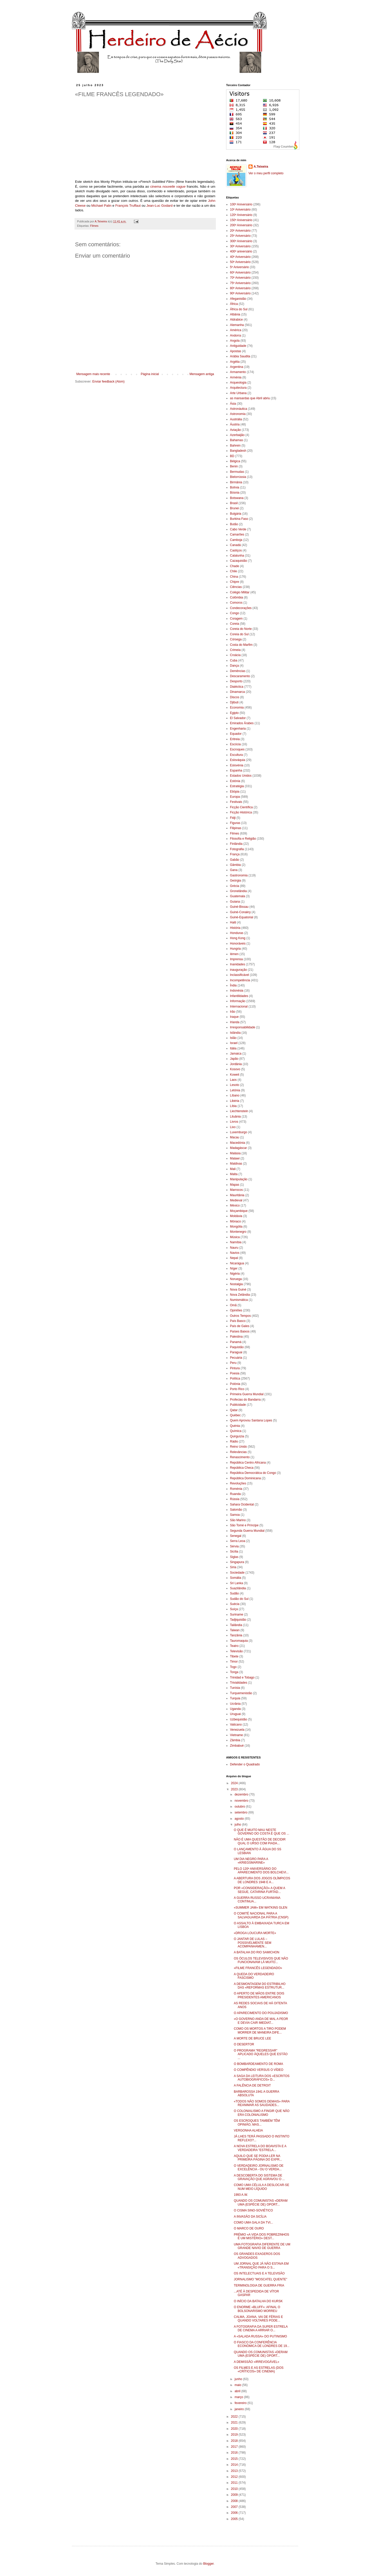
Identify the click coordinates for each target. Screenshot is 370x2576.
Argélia (234, 362)
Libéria (234, 1101)
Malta (233, 1174)
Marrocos (236, 1190)
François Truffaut (128, 205)
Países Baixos (239, 1331)
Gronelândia (238, 891)
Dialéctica (236, 686)
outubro (240, 1806)
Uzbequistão (238, 1719)
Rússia (234, 1499)
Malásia (235, 1153)
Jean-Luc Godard (159, 205)
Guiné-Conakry (240, 912)
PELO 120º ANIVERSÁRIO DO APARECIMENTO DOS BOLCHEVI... (261, 1870)
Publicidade (238, 1405)
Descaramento (240, 676)
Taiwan (234, 1630)
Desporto (236, 681)
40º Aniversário (240, 257)
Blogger (208, 2563)
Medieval (236, 1200)
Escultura (236, 755)
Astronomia (238, 414)
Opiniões (236, 1310)
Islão (233, 1038)
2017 (235, 2446)
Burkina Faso (239, 519)
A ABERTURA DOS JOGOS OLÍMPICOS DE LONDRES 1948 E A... (262, 1880)
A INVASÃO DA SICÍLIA (250, 2216)
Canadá (235, 545)
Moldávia (236, 1216)
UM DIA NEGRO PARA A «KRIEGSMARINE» (251, 1860)
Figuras (235, 823)
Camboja (236, 540)
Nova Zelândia (240, 1294)
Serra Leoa (237, 1541)
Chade (234, 566)
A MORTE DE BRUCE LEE (252, 2038)
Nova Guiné (238, 1289)
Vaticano (236, 1724)
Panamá (236, 1342)
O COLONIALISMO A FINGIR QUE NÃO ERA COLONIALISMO (262, 2112)
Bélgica (235, 461)
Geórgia (235, 880)
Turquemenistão (241, 1693)
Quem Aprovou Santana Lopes (251, 1420)
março (239, 2397)
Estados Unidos (241, 775)
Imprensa (236, 959)
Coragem (236, 618)
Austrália (236, 419)
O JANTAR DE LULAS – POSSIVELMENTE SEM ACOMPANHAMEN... (252, 1942)
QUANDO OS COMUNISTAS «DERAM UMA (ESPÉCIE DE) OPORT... (261, 2202)
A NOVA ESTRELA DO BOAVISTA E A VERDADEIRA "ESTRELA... (260, 2148)
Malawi (234, 1158)
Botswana (237, 498)
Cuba (233, 660)
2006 (235, 2513)
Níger (233, 1268)
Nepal (234, 1258)
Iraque (234, 1017)
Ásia (233, 403)
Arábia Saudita (240, 356)
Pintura (235, 1368)
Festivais (236, 802)
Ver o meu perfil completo (265, 173)
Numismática (239, 1300)
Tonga (234, 1672)
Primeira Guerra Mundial (247, 1394)
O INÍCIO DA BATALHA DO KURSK (258, 2301)
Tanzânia (236, 1635)
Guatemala (237, 896)
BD (232, 456)
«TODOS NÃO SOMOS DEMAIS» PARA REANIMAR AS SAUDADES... (262, 2103)
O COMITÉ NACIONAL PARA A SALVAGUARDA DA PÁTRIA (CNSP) (261, 1915)
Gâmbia (235, 865)
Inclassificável (239, 975)
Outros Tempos (240, 1316)
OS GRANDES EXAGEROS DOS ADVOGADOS (257, 2255)
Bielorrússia (238, 477)
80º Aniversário (240, 288)
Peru (233, 1363)
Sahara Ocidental (242, 1504)
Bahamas (236, 440)
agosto (240, 1818)
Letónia (235, 1090)
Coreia (234, 623)
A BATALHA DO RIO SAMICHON (256, 1952)
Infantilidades (239, 996)
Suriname (236, 1614)
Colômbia (236, 597)
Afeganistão (238, 299)
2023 (235, 1789)
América (235, 330)
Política (235, 1378)
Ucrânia (235, 1704)
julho (238, 1824)
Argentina (236, 367)
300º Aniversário (241, 241)
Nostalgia (236, 1284)
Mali (233, 1169)
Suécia (234, 1604)
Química (236, 1431)
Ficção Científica (241, 807)
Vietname (236, 1735)
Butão (234, 524)
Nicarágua (237, 1263)
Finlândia (236, 844)
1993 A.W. (241, 2195)
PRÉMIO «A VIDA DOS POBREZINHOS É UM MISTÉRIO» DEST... (261, 2236)
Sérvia (234, 1546)
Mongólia (236, 1226)
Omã (233, 1305)
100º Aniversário (241, 204)
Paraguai (236, 1352)
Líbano (234, 1095)
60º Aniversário (240, 272)
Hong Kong (237, 938)
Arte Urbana (238, 393)
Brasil (234, 503)
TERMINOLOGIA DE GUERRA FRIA (259, 2285)
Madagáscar (238, 1148)
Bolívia (234, 487)
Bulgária (235, 513)
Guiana (235, 901)
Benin (234, 466)
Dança (234, 665)
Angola (234, 340)
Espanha (236, 770)
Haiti (233, 922)
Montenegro (238, 1231)
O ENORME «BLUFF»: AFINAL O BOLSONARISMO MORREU (257, 2308)
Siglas (234, 1557)
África (234, 304)
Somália (235, 1578)
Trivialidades (238, 1682)
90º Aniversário (240, 293)
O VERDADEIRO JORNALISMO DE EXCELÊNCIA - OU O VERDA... (258, 2167)
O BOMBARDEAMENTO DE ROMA (258, 2064)
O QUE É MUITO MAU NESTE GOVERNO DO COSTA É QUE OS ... (261, 1831)
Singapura (237, 1562)
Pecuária (236, 1357)
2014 (235, 2464)
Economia (237, 707)
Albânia (235, 314)
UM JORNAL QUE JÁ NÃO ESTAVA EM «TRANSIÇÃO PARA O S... (261, 2265)
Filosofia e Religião (243, 838)
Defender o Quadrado (245, 1764)
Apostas (235, 351)
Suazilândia (238, 1588)
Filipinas (235, 828)
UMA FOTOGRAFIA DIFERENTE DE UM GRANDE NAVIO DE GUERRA (262, 2246)
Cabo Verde (238, 529)
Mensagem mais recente (93, 374)
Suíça (234, 1609)
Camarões (237, 534)
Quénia (235, 1426)
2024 (235, 1783)
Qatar (234, 1410)
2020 (235, 2428)
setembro (241, 1812)
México (235, 1205)
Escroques (237, 749)
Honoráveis (238, 943)
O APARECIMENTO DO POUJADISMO (261, 2013)
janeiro (240, 2409)
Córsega (236, 639)
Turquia (235, 1698)
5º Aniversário (239, 267)
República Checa (241, 1468)
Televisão (236, 1651)
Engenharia (238, 728)
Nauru (234, 1247)
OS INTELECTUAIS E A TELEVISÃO (259, 2273)
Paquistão (237, 1347)
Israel (233, 1043)
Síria (233, 1567)
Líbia (233, 1106)
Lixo (233, 1127)
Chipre (234, 582)
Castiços (236, 550)
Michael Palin (101, 205)
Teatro (234, 1646)
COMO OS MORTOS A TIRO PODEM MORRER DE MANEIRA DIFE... (260, 2030)
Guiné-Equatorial (241, 917)
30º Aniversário (240, 246)
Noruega (236, 1279)
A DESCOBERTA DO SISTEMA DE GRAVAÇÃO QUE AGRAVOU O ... (259, 2177)
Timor (234, 1661)
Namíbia (236, 1242)
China (234, 576)
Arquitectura (238, 387)
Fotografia (237, 849)
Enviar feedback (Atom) (108, 381)
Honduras (236, 933)
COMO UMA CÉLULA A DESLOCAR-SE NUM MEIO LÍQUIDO (261, 2186)
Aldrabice (236, 319)
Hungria (235, 948)
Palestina (236, 1336)
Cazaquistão (238, 561)
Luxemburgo (238, 1132)
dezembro (242, 1794)
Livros (234, 1121)
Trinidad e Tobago (242, 1677)
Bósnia (234, 492)
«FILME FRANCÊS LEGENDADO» (258, 1968)
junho (239, 2379)
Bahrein (235, 445)
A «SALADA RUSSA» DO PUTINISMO (260, 2336)
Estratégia (237, 786)
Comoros (236, 602)
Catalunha (237, 555)
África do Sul (238, 309)
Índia (233, 985)
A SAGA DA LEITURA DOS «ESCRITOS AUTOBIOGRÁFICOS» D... (262, 2077)
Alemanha (237, 325)
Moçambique (239, 1211)
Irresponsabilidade (242, 1027)
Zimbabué (237, 1745)
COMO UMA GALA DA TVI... (253, 2222)
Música (235, 1237)
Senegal (235, 1536)
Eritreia (235, 739)
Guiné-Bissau (239, 907)
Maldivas (236, 1163)
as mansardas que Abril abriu (250, 398)
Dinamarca (237, 692)
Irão (232, 1011)
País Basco (238, 1321)
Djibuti (234, 702)
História (235, 928)
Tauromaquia (239, 1641)
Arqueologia (238, 382)
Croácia (235, 655)
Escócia (235, 744)
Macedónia (237, 1143)
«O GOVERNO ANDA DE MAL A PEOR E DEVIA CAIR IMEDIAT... (261, 2020)
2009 (235, 2495)
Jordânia (236, 1064)
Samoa (235, 1515)
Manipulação (238, 1179)
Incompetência (240, 980)
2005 (235, 2519)
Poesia (234, 1373)
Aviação (235, 430)
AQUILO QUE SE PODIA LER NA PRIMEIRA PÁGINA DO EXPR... (258, 2157)
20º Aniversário (240, 230)
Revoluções (238, 1483)
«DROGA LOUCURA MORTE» (255, 1933)
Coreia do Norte (241, 629)
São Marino (238, 1520)
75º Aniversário (240, 283)
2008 (235, 2501)
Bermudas (237, 472)
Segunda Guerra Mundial (247, 1530)
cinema (168, 186)
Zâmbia (235, 1740)
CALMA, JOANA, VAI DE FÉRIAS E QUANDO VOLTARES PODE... (258, 2318)
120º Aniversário (241, 215)
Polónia (235, 1384)
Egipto (234, 713)
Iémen (234, 954)
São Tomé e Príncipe (244, 1525)
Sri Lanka (236, 1583)
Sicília (234, 1551)
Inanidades (237, 964)
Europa (235, 797)
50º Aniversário (240, 262)
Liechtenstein (239, 1111)
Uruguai (235, 1714)
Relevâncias (238, 1452)
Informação (237, 1001)
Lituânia (235, 1116)
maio (238, 2385)
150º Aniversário (241, 220)
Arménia (236, 377)
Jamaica (236, 1053)
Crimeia (235, 650)
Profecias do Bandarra (245, 1399)
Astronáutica (238, 409)
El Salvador (238, 718)
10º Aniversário (240, 209)
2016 (235, 2452)
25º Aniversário (240, 236)
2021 (235, 2422)
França (234, 854)
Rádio (234, 1441)
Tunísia (235, 1688)
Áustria (234, 424)
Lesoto (234, 1085)
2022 (235, 2416)
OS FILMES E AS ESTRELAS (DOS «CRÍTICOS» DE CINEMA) (258, 2369)
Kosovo (235, 1069)
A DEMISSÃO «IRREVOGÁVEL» (256, 2362)
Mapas (234, 1184)
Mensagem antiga (202, 374)
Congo (234, 613)
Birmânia (236, 482)
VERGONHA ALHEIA (248, 2130)
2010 (235, 2489)
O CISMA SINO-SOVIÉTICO (253, 2210)
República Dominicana (245, 1478)
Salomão (236, 1509)
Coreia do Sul (239, 634)
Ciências (236, 587)
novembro (242, 1800)
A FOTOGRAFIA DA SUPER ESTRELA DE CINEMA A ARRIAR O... (261, 2328)
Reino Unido (238, 1446)
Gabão (234, 859)
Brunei (234, 508)
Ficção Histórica (241, 812)
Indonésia (236, 990)
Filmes (94, 225)
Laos (233, 1080)
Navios (234, 1253)
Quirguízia (237, 1436)
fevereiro (241, 2403)
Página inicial (150, 374)
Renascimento (240, 1457)
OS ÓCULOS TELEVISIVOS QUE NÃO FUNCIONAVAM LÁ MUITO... (261, 1960)
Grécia (234, 886)
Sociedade (237, 1572)
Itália (233, 1048)
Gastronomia (239, 875)
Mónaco (235, 1221)
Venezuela (237, 1729)
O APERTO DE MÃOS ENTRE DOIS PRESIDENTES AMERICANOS (259, 1995)
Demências (237, 671)
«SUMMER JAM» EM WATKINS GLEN (260, 1907)
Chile (233, 571)
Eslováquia (237, 760)
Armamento (238, 372)
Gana (233, 870)
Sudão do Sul (239, 1599)
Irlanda (234, 1022)
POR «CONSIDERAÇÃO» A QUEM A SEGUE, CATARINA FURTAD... (259, 1889)
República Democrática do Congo (253, 1473)
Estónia (235, 781)
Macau (234, 1137)
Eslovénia (236, 765)
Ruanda (235, 1494)
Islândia (235, 1033)
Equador (236, 734)
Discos (234, 697)
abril (238, 2391)
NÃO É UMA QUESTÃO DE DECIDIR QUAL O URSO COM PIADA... (259, 1841)
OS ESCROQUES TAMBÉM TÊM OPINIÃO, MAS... (257, 2122)
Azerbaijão (237, 435)
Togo (233, 1667)
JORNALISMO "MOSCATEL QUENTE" (260, 2279)
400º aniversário (241, 251)
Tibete (234, 1656)
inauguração (238, 970)
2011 (235, 2482)
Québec (235, 1415)
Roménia (236, 1489)
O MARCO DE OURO (249, 2228)
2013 (235, 2471)
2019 (235, 2434)
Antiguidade (238, 346)
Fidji (233, 818)
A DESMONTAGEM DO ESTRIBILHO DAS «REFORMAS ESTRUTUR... (259, 1985)
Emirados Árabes (242, 723)
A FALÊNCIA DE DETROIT (252, 2085)
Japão (234, 1058)
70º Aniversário (240, 277)
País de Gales (239, 1326)
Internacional (239, 1006)
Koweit (234, 1074)
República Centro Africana (248, 1462)
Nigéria (235, 1273)
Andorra (235, 335)
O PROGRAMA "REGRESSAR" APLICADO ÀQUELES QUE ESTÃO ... (261, 2054)
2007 (235, 2507)
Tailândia (236, 1625)
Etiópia (234, 791)
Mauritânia (237, 1195)
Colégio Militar (239, 592)
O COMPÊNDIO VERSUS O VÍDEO (258, 2070)
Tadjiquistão (238, 1619)
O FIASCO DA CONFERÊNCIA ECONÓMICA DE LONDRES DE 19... (261, 2344)
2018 (235, 2441)
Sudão (234, 1593)
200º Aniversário (241, 225)
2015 (235, 2459)
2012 (235, 2477)
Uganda (235, 1709)
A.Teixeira (261, 166)
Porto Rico (237, 1389)
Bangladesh (238, 450)
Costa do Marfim (241, 645)
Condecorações (241, 608)
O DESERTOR (244, 2044)
